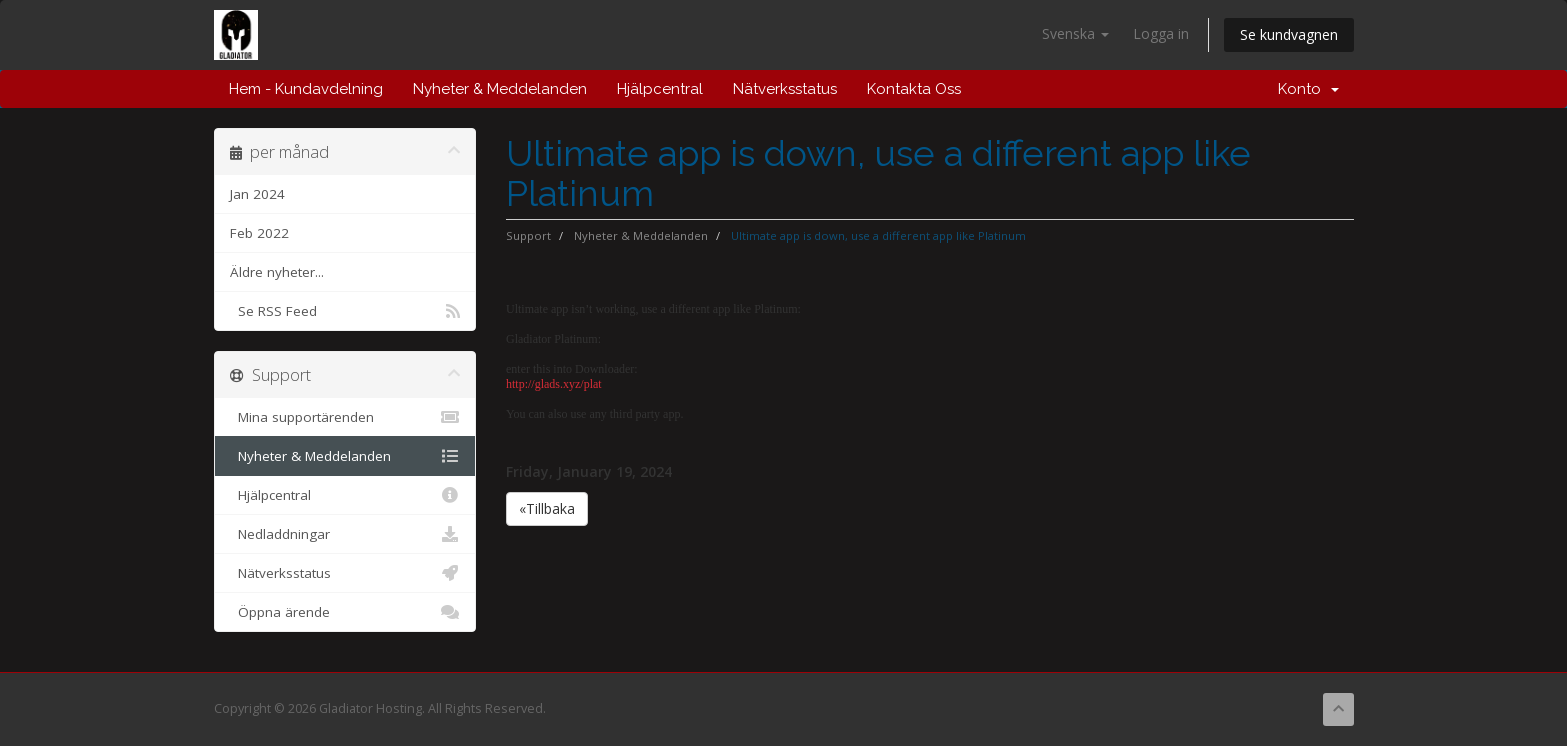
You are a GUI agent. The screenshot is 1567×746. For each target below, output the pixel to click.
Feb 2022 (259, 233)
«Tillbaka (547, 508)
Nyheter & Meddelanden (500, 89)
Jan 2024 (257, 194)
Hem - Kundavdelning (306, 89)
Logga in (1161, 33)
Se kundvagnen (1289, 34)
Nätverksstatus (785, 89)
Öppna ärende (345, 612)
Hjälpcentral (660, 89)
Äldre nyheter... (277, 272)
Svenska (1075, 33)
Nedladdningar (345, 534)
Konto (1308, 89)
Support (528, 235)
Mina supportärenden (345, 417)
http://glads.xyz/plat (554, 384)
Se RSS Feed (345, 311)
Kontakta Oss (914, 89)
